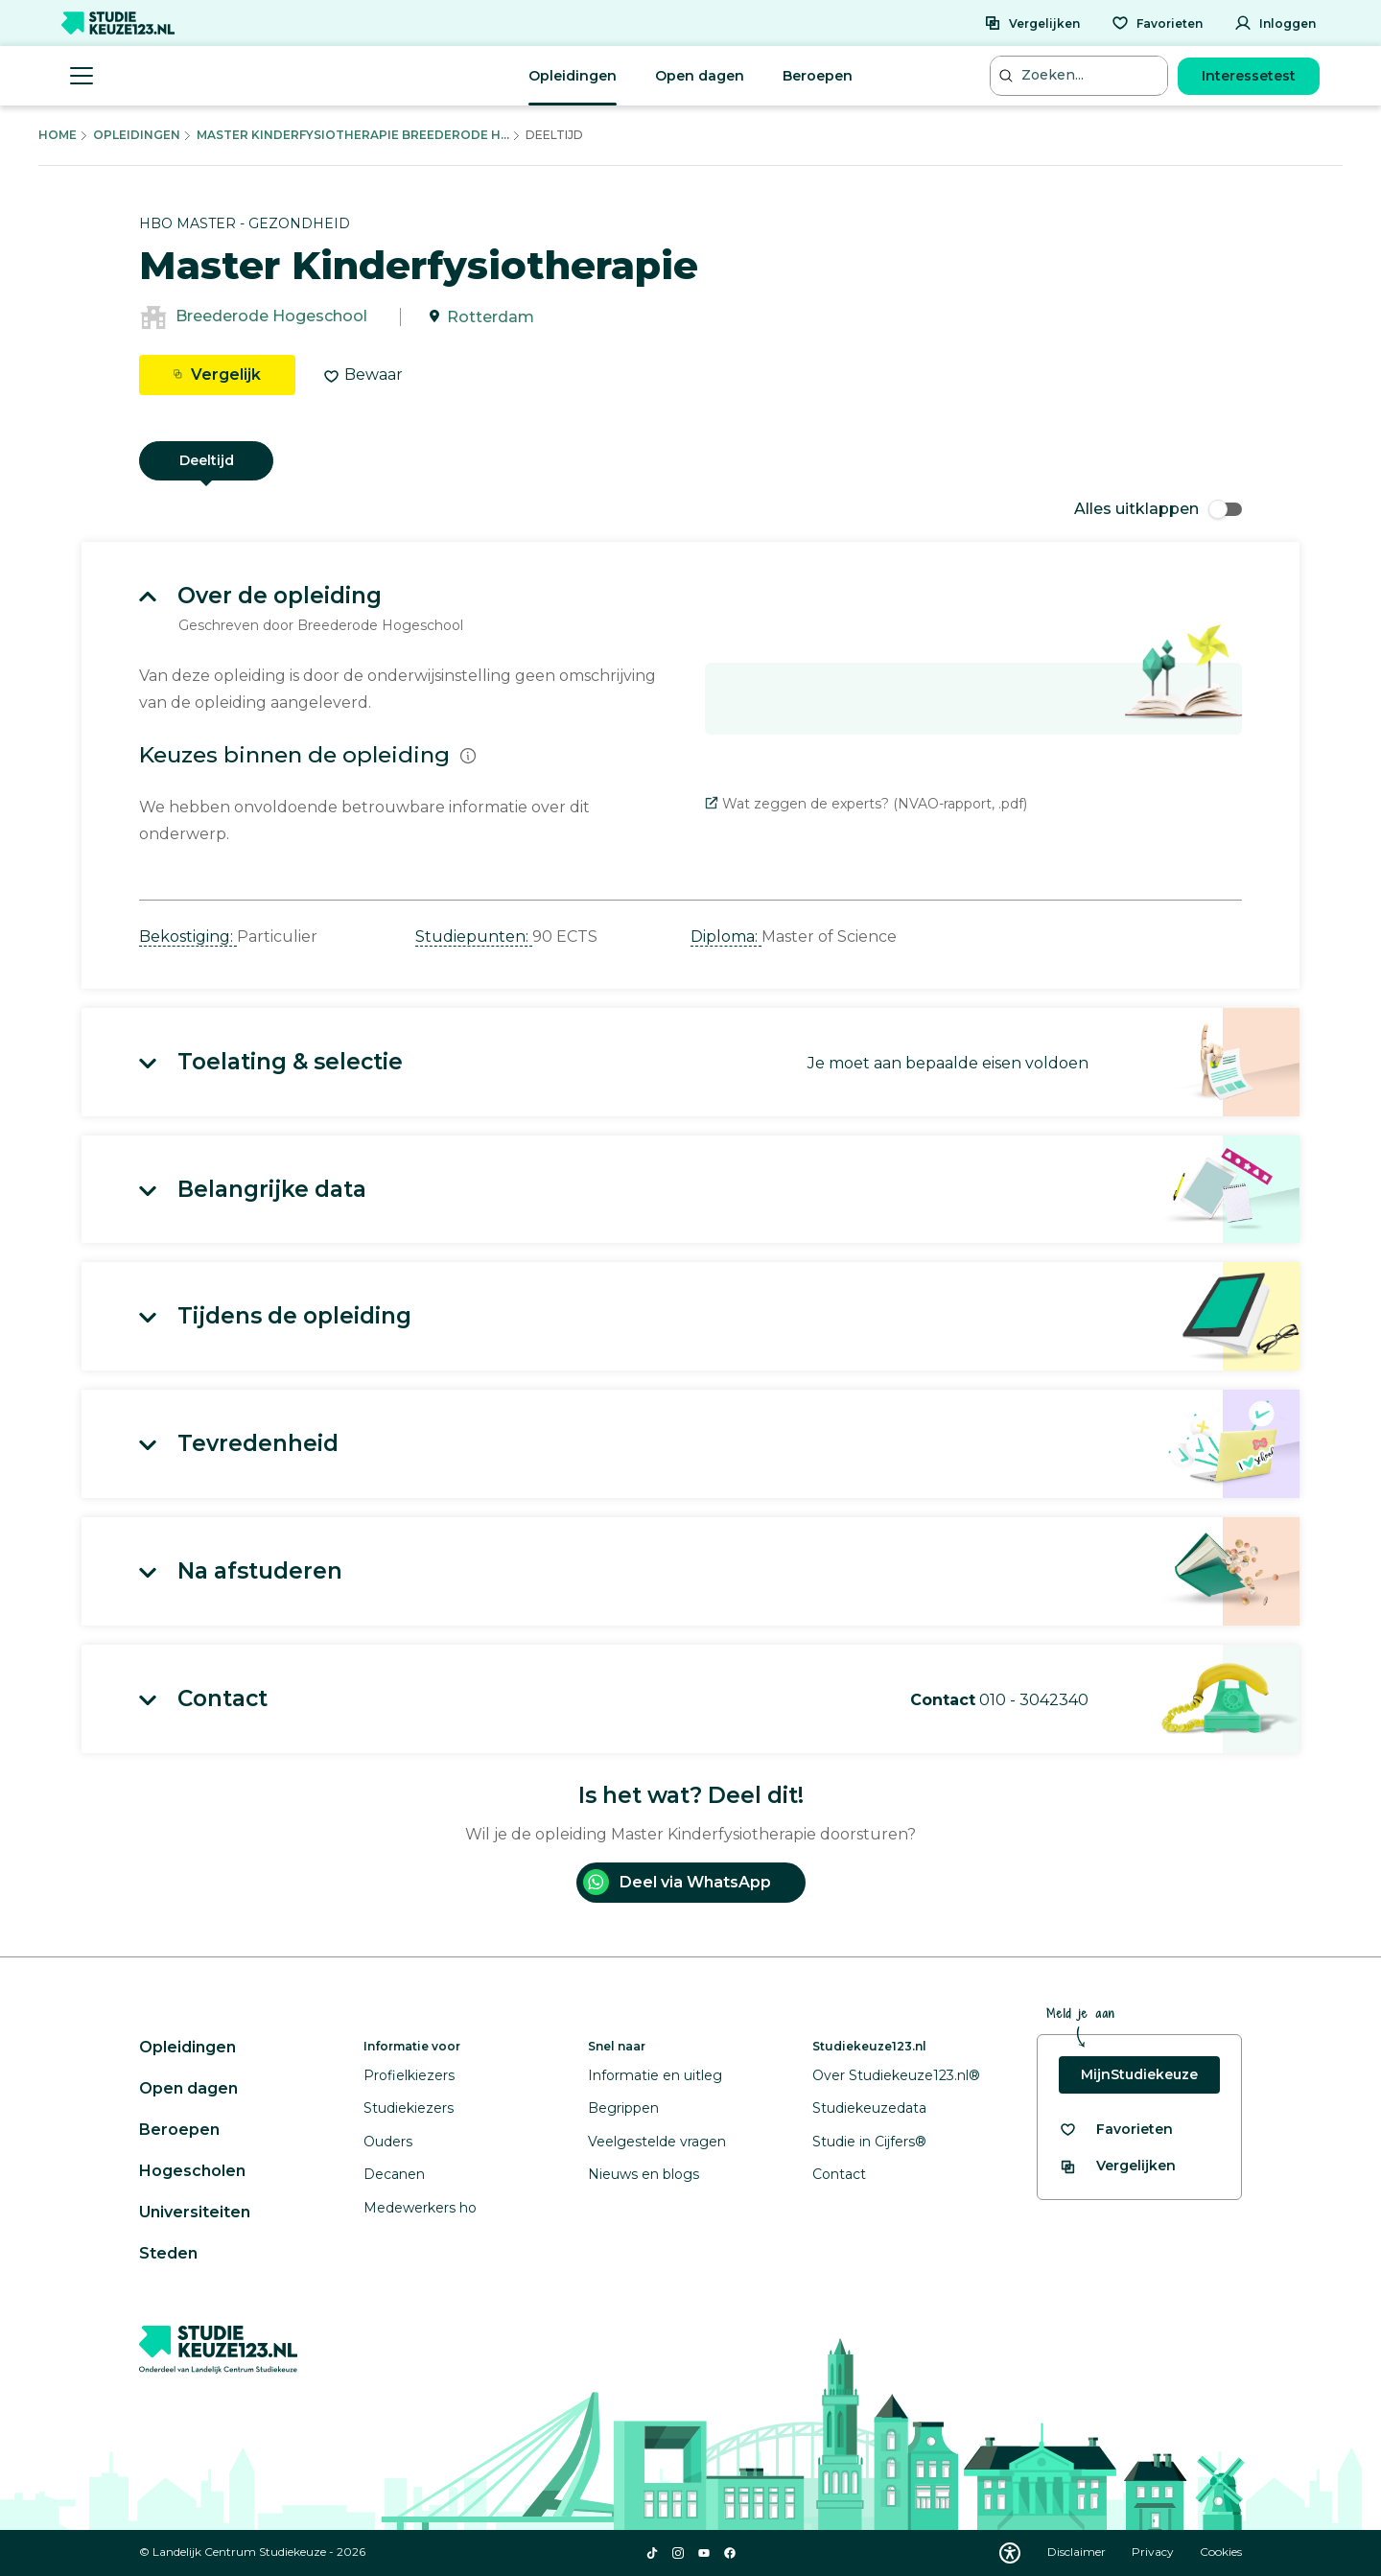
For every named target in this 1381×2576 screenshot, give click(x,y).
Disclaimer (1078, 2551)
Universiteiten (194, 2212)
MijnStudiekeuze (1139, 2074)
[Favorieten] (1157, 23)
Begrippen (623, 2108)
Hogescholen (192, 2171)
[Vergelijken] (1032, 23)
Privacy (1154, 2551)
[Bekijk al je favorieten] (1116, 2129)
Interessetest (1249, 75)
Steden (168, 2253)
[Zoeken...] (1081, 75)
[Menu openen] (81, 76)
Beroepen (818, 75)
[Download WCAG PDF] (1009, 2552)
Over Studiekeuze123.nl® (896, 2075)
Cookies (1221, 2551)
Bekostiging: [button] (188, 936)
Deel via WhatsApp (677, 1882)
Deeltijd (206, 460)
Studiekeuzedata (869, 2108)
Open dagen (699, 75)
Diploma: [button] (725, 936)
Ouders (387, 2141)
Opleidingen (572, 75)
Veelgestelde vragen (657, 2141)
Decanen (394, 2174)
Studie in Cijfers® (869, 2141)
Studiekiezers (408, 2108)
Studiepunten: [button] (473, 936)
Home (57, 135)
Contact (839, 2174)
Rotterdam (490, 317)
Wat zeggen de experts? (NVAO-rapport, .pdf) (866, 803)
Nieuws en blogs (643, 2174)
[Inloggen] (1275, 23)
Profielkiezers (409, 2075)
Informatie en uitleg (655, 2075)
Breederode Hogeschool (271, 317)
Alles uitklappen (1158, 509)
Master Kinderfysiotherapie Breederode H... (353, 135)
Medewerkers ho (420, 2207)
